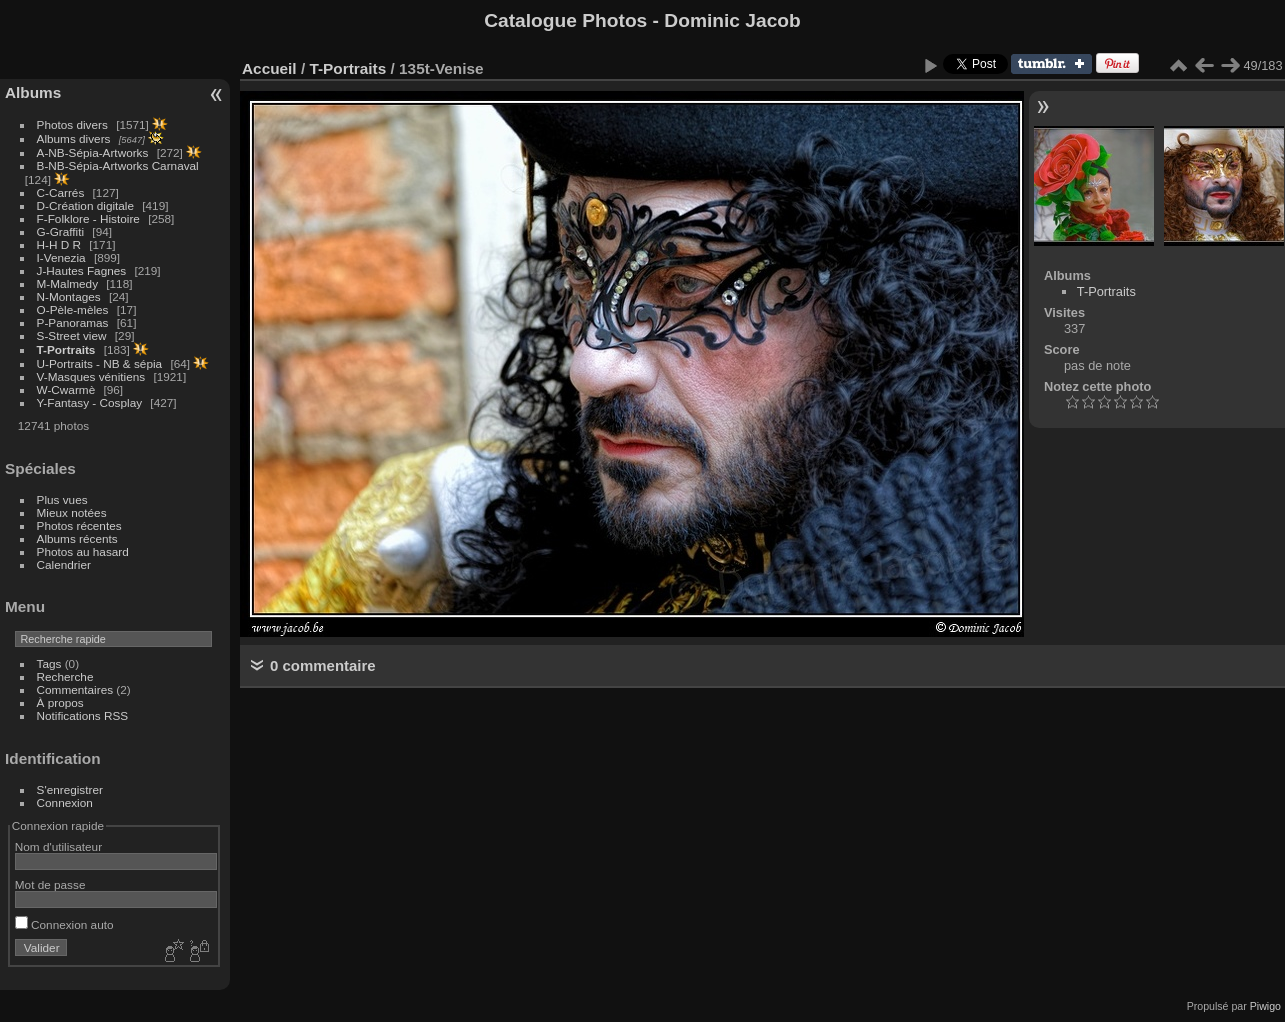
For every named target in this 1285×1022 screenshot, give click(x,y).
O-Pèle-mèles (73, 309)
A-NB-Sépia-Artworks (93, 152)
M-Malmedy (67, 283)
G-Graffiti (61, 231)
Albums (33, 92)
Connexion (65, 802)
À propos (60, 702)
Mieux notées (72, 512)
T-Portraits (66, 349)
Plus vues (62, 499)
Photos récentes (79, 525)
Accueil (269, 68)
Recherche (65, 676)
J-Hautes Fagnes (82, 270)
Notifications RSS (83, 715)
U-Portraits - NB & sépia (100, 363)
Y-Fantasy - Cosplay (90, 402)
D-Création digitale (85, 205)
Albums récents (77, 538)
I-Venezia (61, 257)
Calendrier (64, 564)
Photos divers (72, 124)
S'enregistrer (70, 789)
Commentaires (75, 689)
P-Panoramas (73, 322)
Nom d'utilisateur (58, 846)
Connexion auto (64, 924)
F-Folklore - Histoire (88, 218)
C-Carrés (61, 192)
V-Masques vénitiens (91, 376)
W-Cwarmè (66, 389)
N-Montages (69, 296)
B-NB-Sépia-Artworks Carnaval (118, 165)
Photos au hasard (83, 551)
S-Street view (72, 335)
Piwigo (1265, 1006)
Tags (49, 663)
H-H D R (59, 244)
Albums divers (74, 138)
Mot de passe (50, 884)
